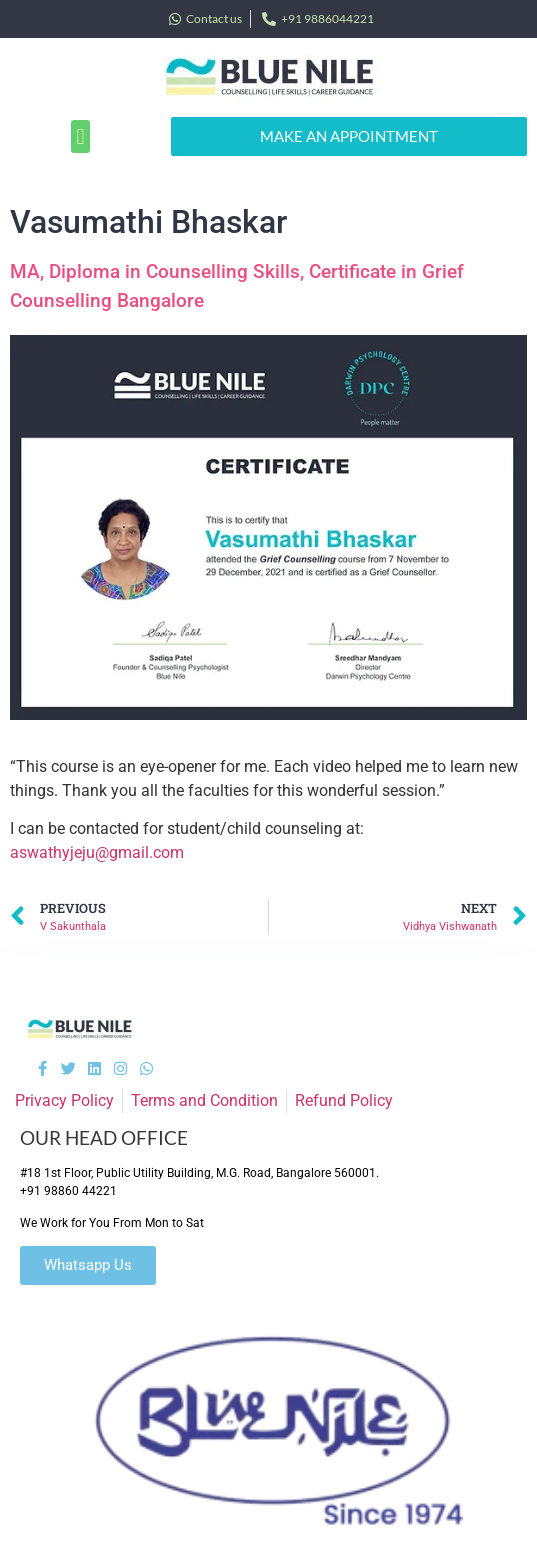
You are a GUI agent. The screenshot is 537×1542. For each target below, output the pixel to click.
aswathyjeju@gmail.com (97, 852)
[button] (80, 136)
